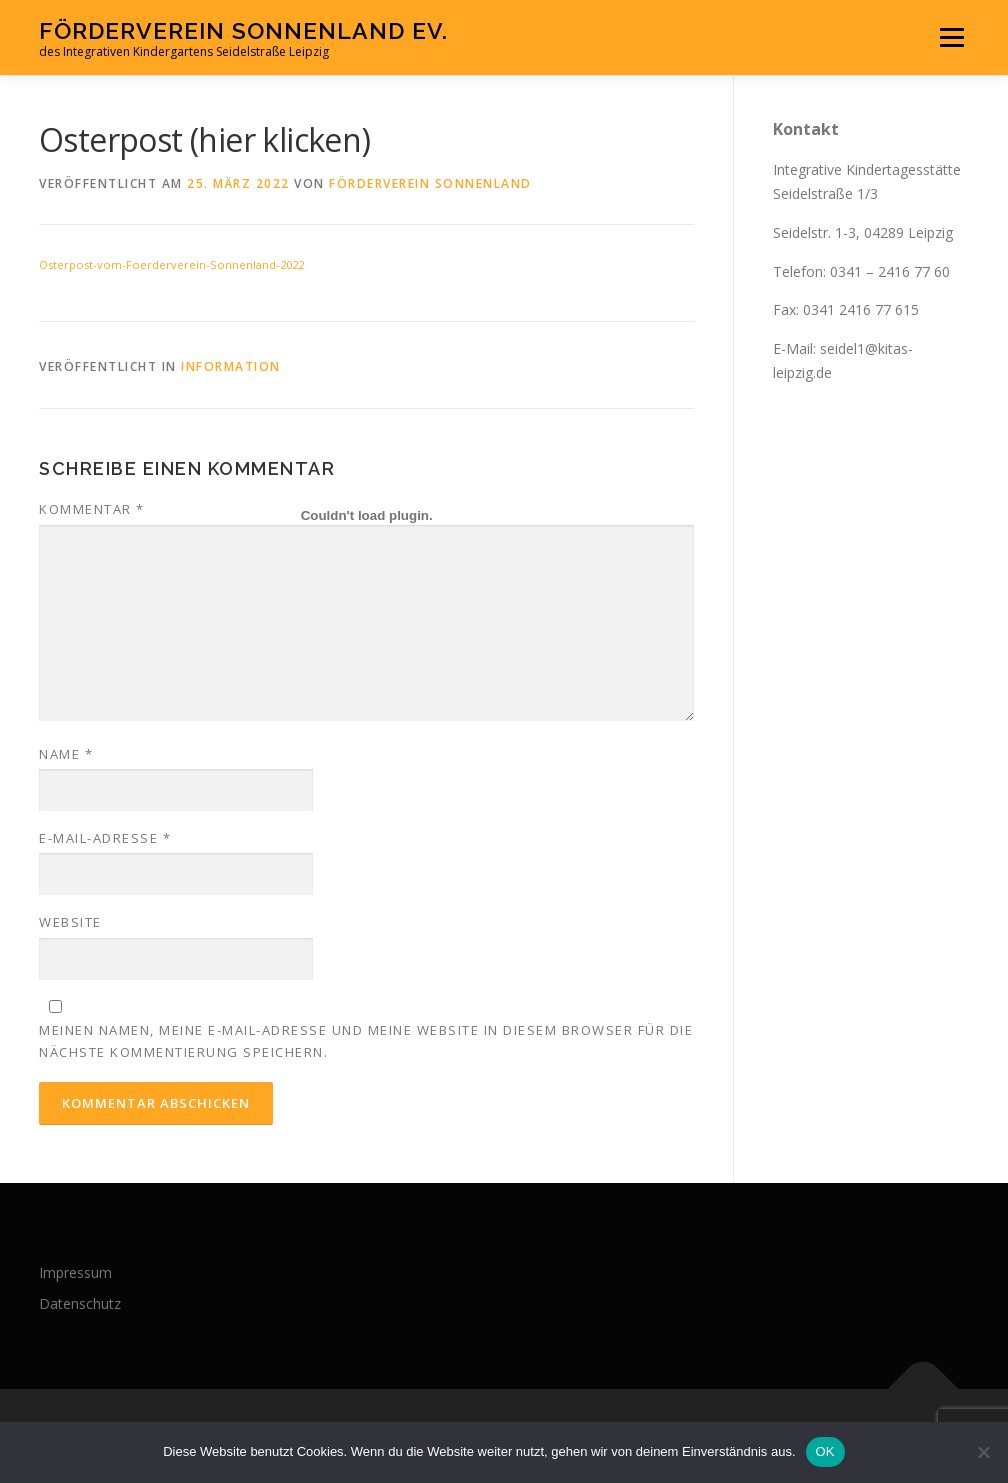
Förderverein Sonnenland (430, 183)
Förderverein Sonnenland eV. (243, 30)
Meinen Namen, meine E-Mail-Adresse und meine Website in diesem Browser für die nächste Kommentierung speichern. (366, 1041)
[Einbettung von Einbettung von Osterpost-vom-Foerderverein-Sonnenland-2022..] (366, 515)
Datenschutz (80, 1303)
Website (70, 922)
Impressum (75, 1272)
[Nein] (983, 1452)
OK (825, 1451)
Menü (951, 37)
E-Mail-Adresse (105, 838)
